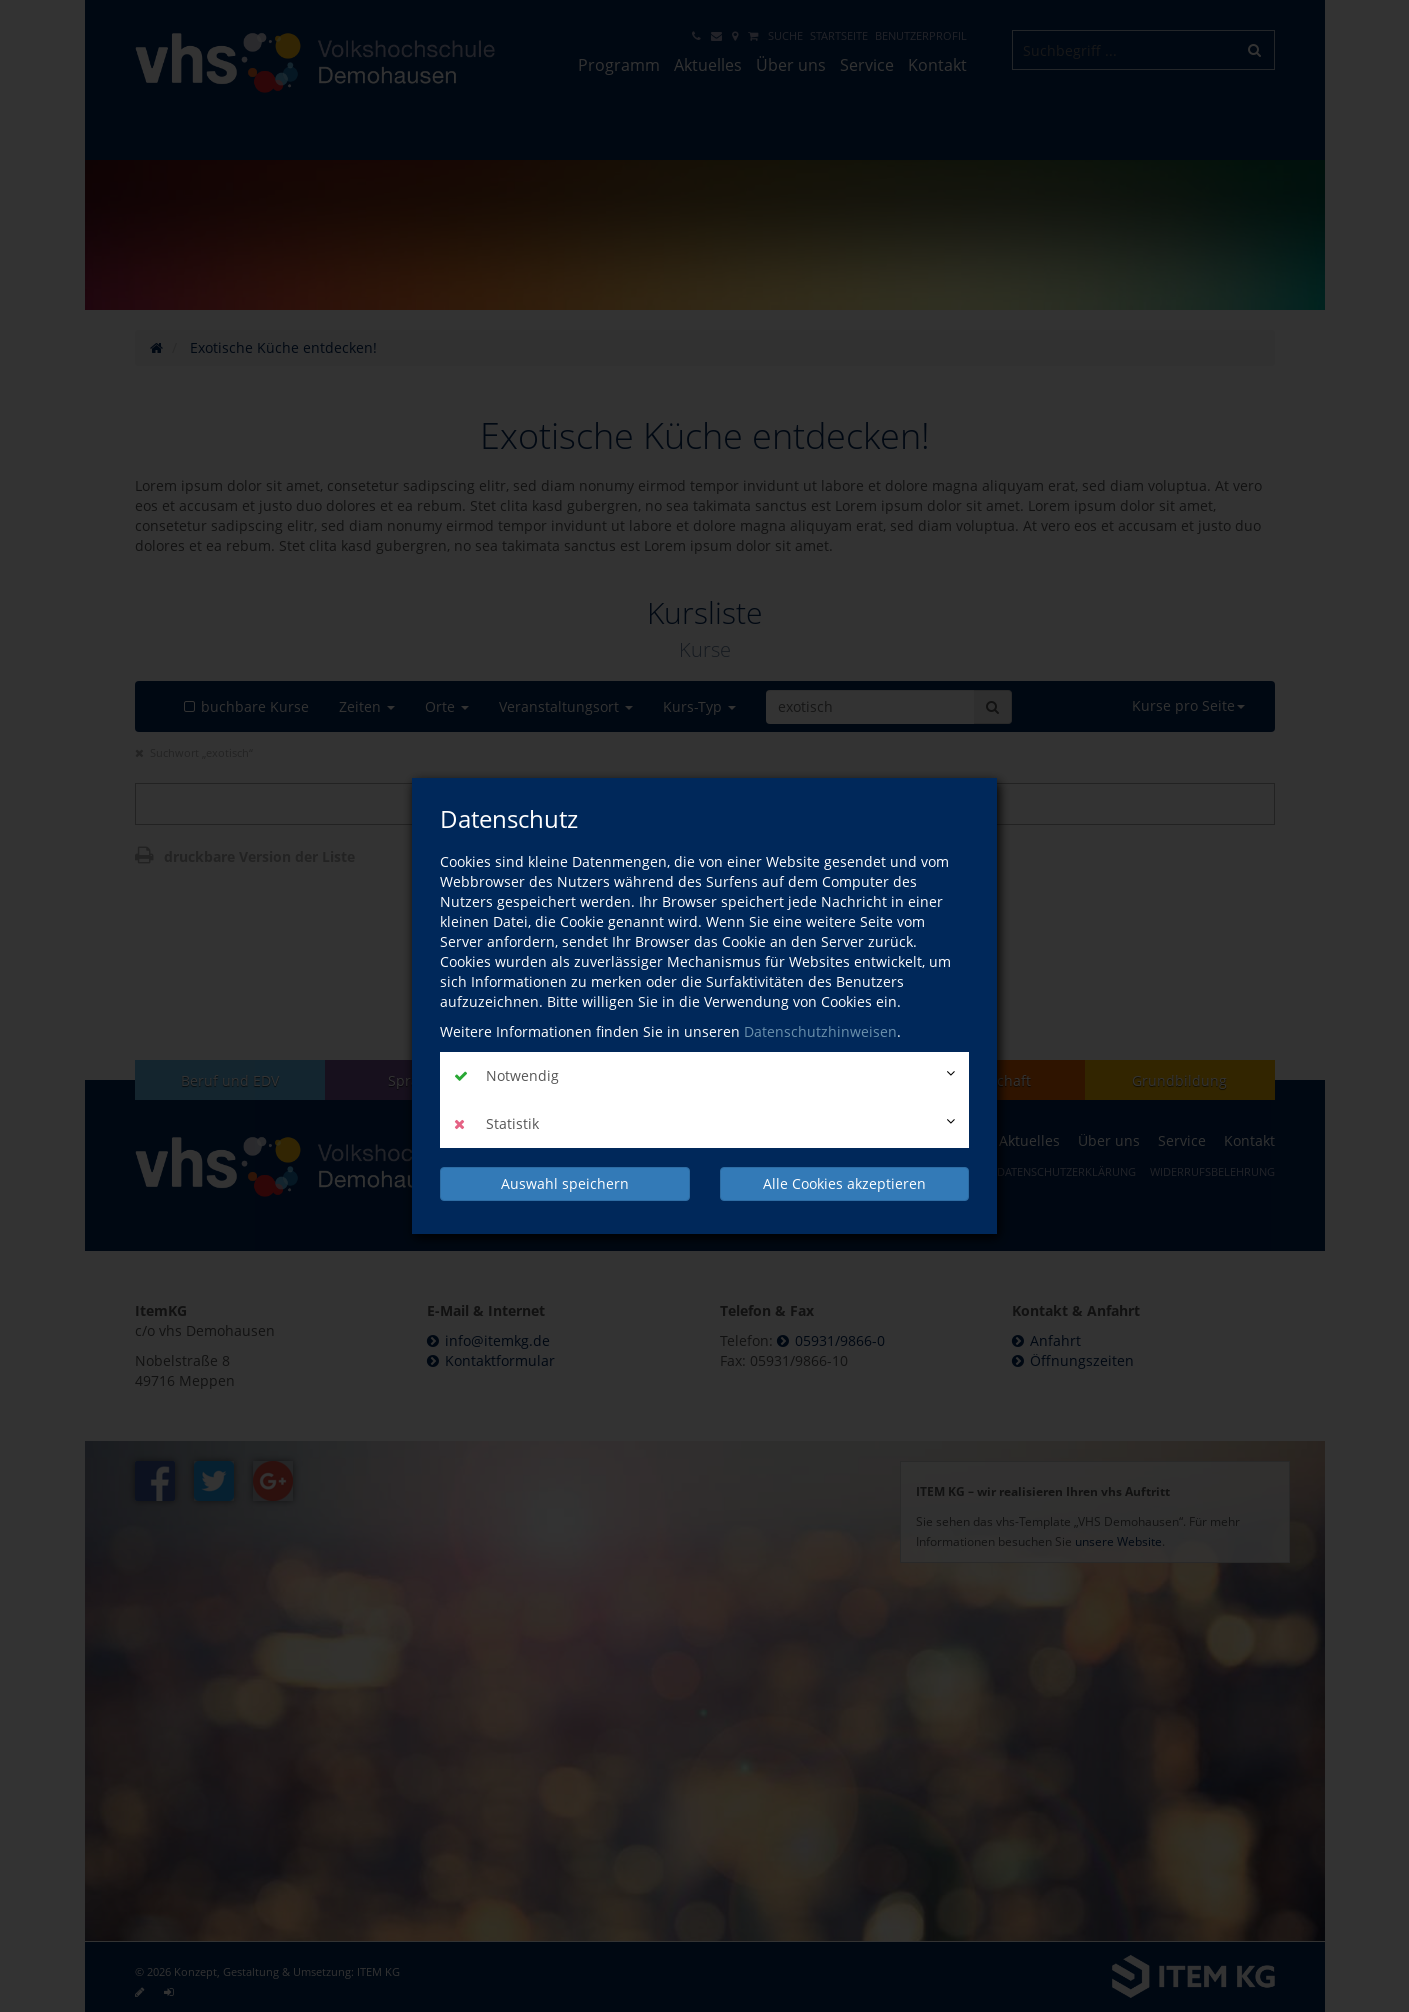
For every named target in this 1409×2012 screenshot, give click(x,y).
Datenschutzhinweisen (820, 1031)
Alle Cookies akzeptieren (844, 1183)
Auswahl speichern (565, 1183)
